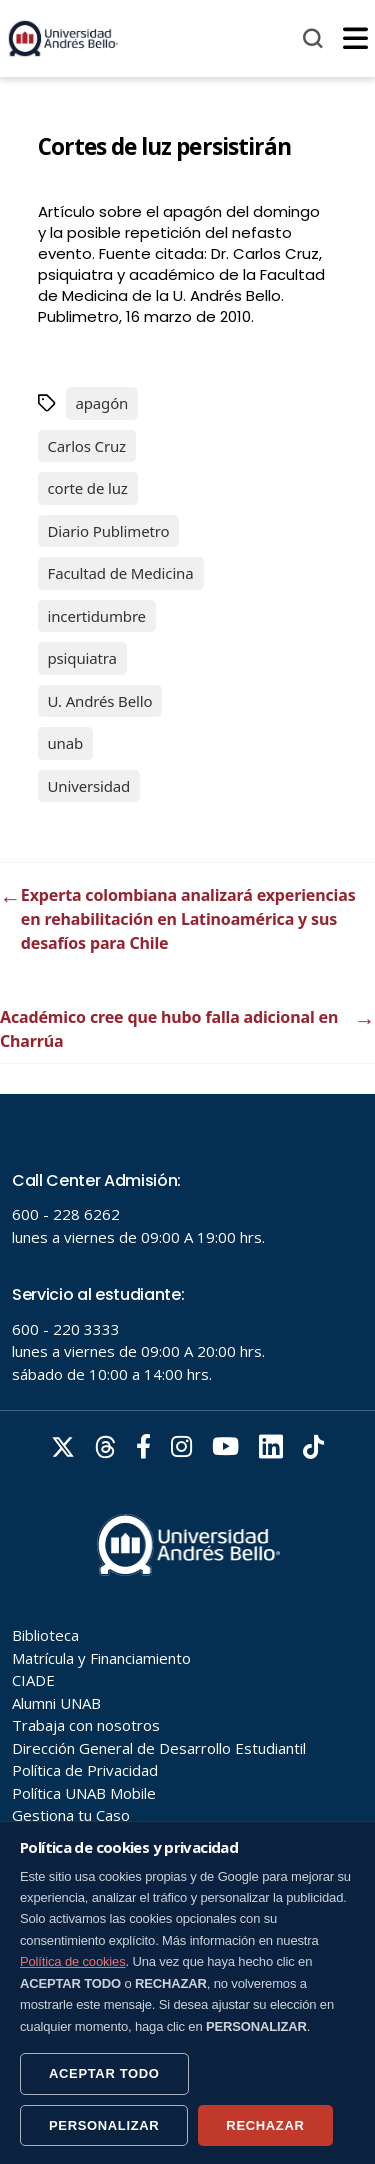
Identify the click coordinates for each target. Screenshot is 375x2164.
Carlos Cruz (87, 446)
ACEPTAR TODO (104, 2073)
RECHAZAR (265, 2125)
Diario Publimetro (109, 531)
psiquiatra (82, 658)
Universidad (89, 786)
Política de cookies (73, 1961)
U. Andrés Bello (100, 701)
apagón (102, 403)
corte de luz (88, 488)
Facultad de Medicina (121, 573)
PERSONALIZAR (104, 2125)
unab (66, 743)
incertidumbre (97, 616)
